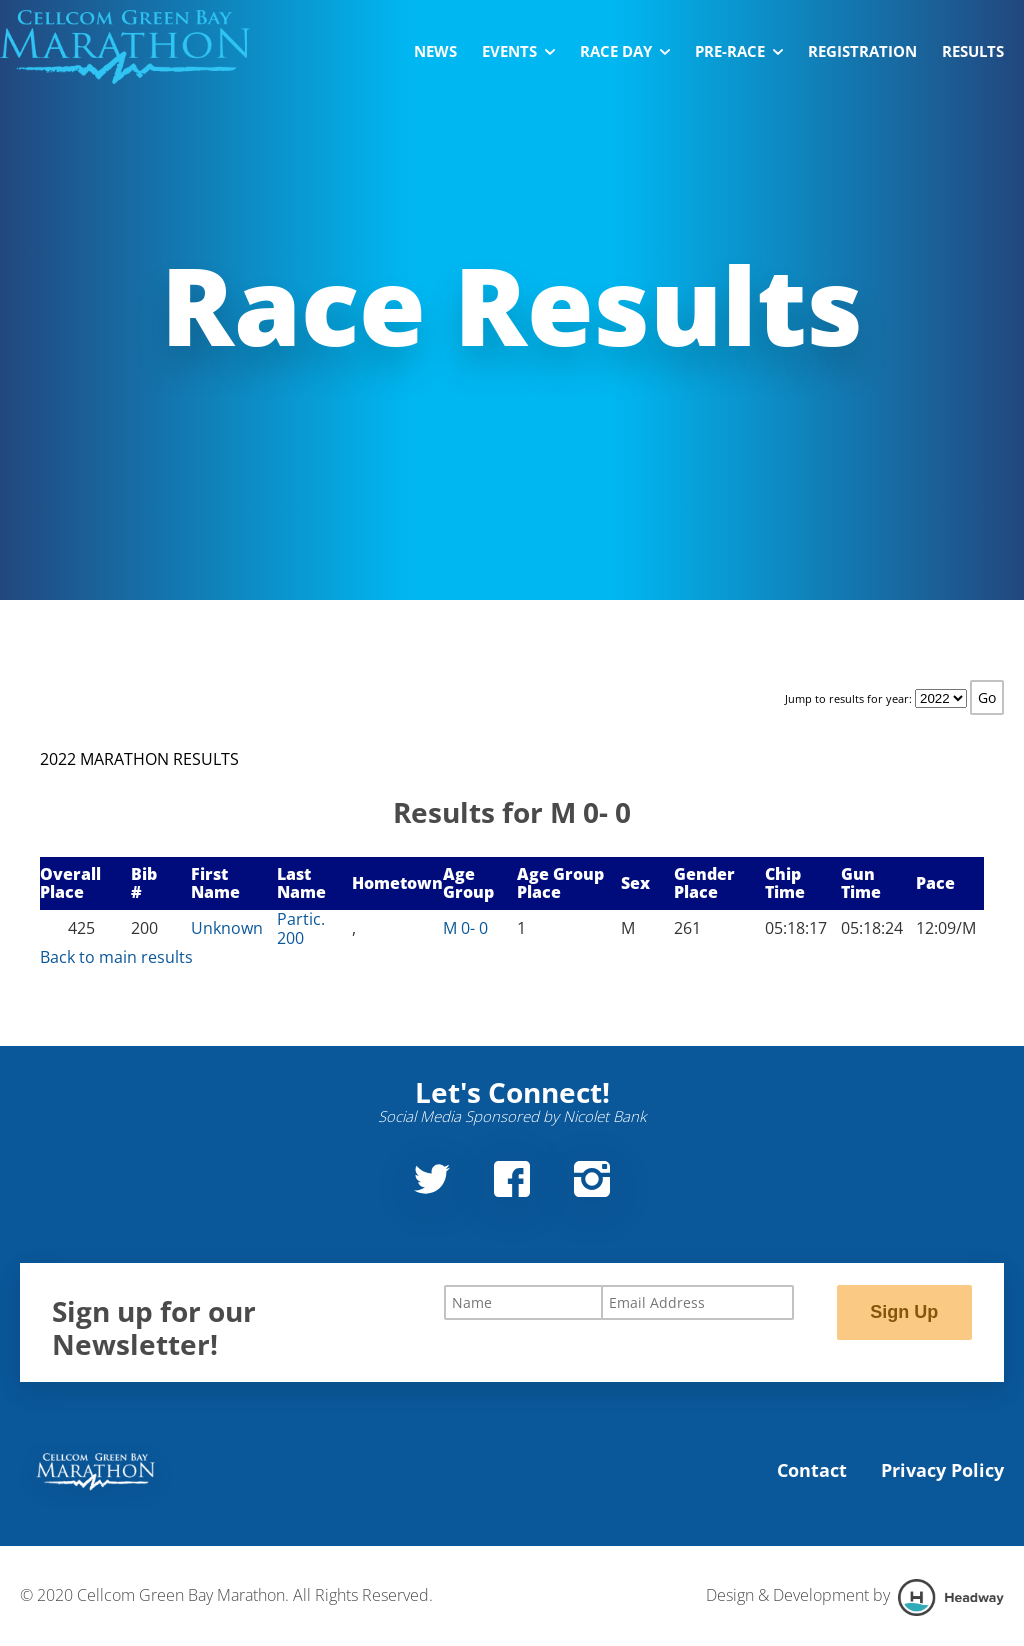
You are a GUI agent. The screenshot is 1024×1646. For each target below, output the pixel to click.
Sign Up (904, 1312)
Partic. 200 (301, 928)
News (435, 51)
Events (518, 51)
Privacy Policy (942, 1470)
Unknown (227, 928)
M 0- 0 (465, 928)
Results (973, 51)
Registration (862, 51)
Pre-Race (739, 51)
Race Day (625, 51)
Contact (812, 1470)
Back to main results (116, 957)
